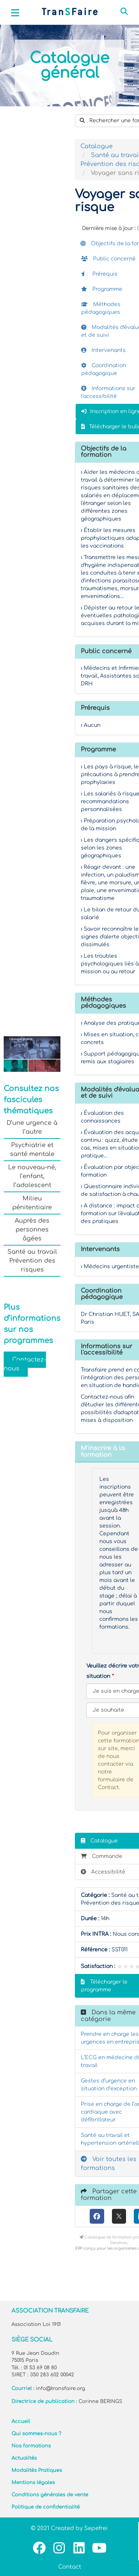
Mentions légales (33, 2482)
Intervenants (103, 350)
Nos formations (31, 2446)
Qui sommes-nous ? (36, 2433)
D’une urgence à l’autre (32, 1127)
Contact (69, 2567)
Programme (101, 289)
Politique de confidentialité (45, 2507)
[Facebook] (97, 2216)
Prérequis (99, 274)
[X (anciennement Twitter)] (119, 2216)
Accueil (20, 2421)
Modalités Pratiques (36, 2470)
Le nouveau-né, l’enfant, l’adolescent (32, 1176)
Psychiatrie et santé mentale (32, 1149)
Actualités (24, 2458)
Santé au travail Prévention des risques (32, 1261)
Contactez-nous (25, 1364)
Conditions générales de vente (49, 2494)
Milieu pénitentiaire (32, 1203)
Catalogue (96, 146)
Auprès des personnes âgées (32, 1229)
